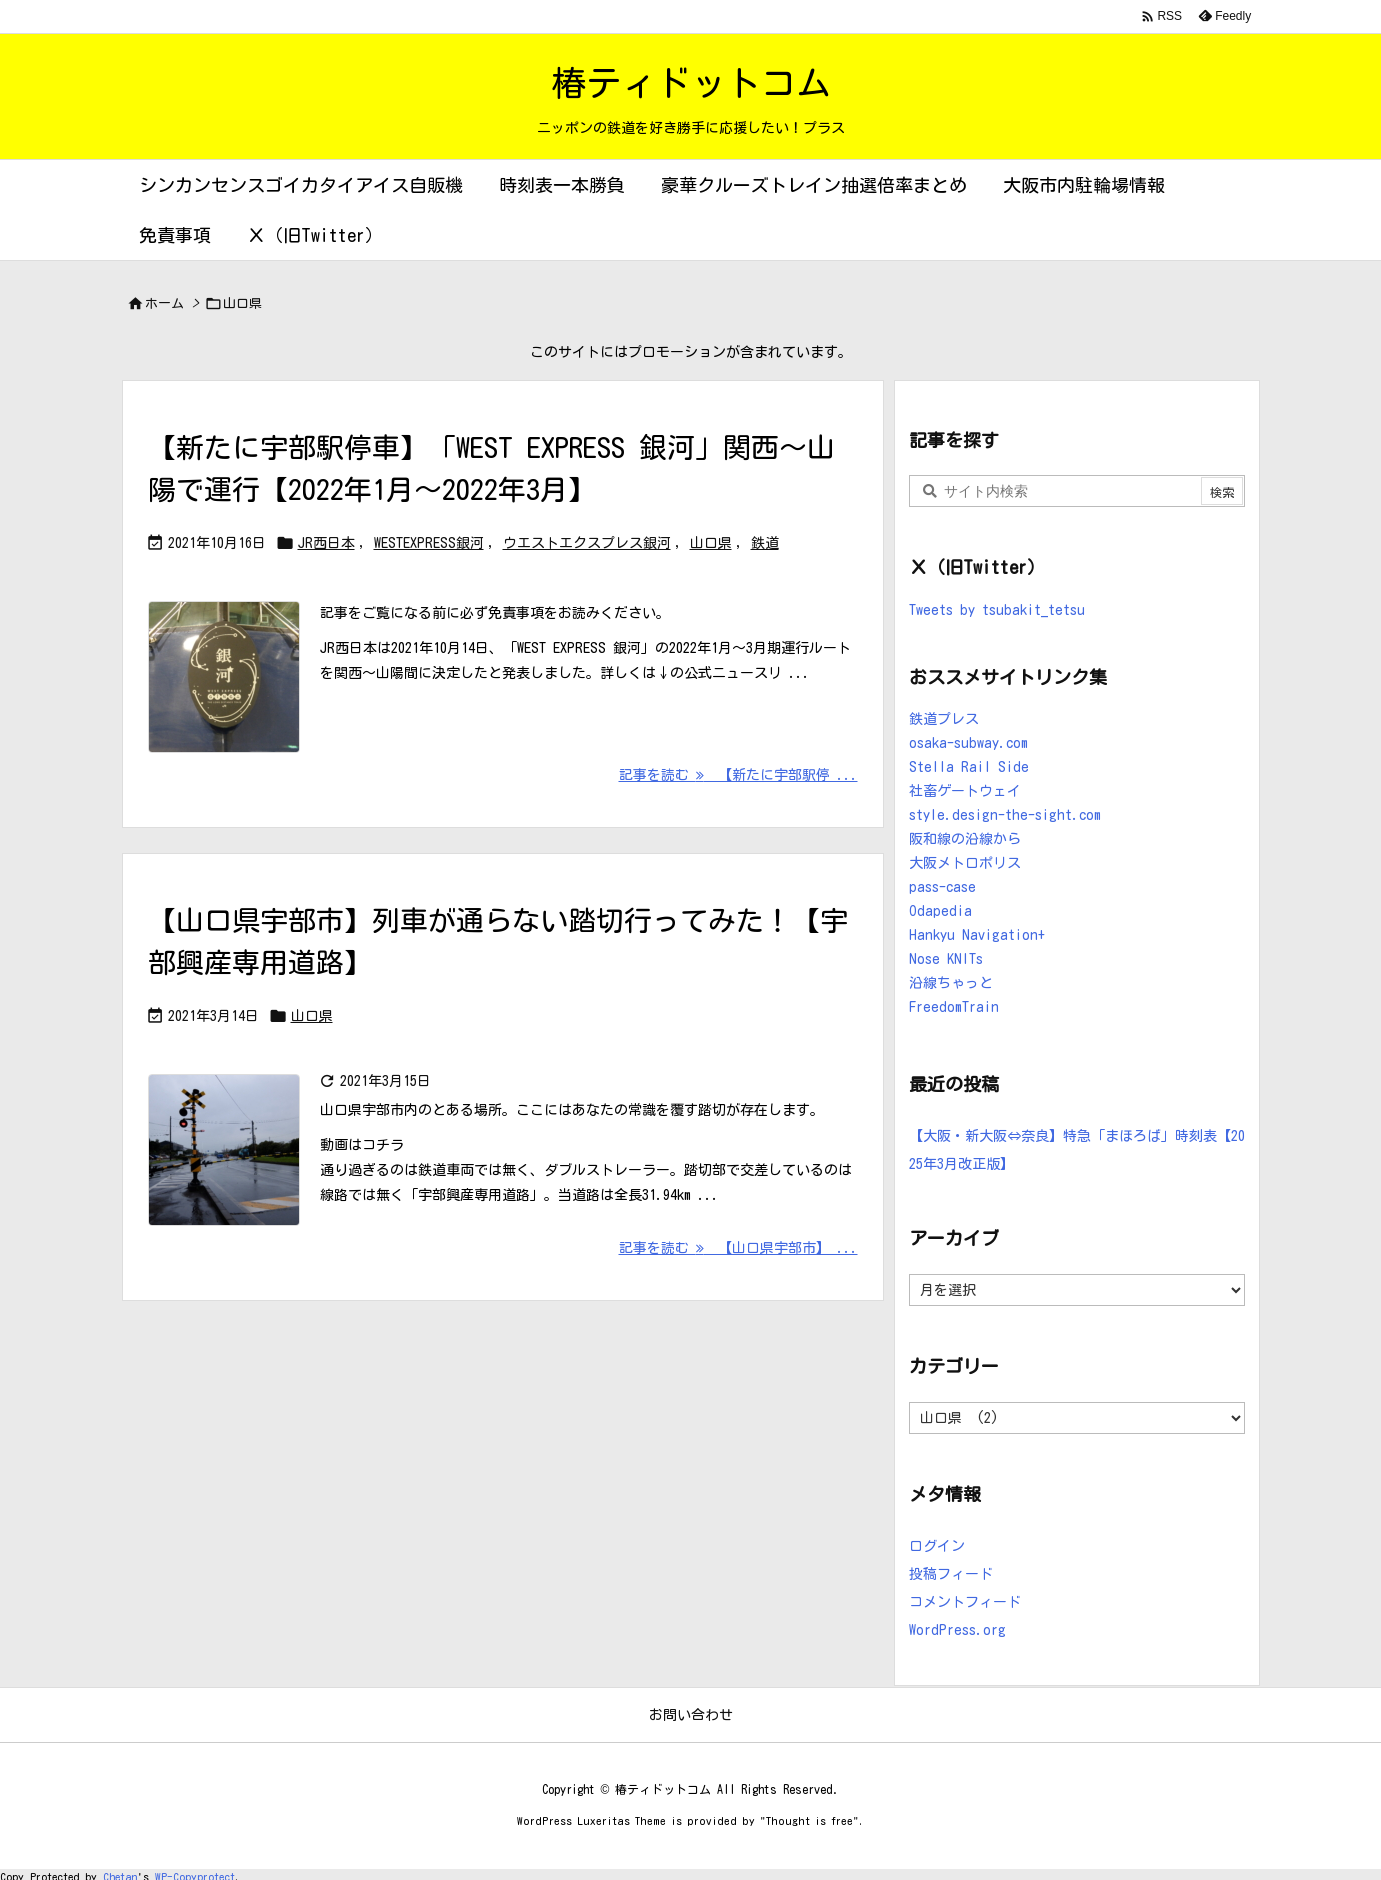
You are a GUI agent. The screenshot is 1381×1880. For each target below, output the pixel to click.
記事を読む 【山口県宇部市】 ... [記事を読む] (738, 1248)
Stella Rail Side (969, 767)
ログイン (937, 1546)
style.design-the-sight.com (1005, 815)
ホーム (164, 303)
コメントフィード (965, 1602)
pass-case (942, 887)
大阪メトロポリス (965, 863)
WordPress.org (957, 1630)
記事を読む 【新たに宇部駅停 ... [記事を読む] (738, 775)
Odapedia (940, 911)
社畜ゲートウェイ (965, 791)
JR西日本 (326, 543)
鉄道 (765, 543)
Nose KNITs (946, 959)
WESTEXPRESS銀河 (429, 543)
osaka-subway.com (968, 743)
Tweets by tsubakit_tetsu (997, 610)
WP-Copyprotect (195, 1873)
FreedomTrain (954, 1007)
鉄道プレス (944, 719)
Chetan (120, 1873)
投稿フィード (951, 1574)
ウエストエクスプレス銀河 (587, 543)
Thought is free (809, 1820)
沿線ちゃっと (951, 983)
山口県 (711, 543)
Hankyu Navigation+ (977, 935)
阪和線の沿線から (965, 839)
